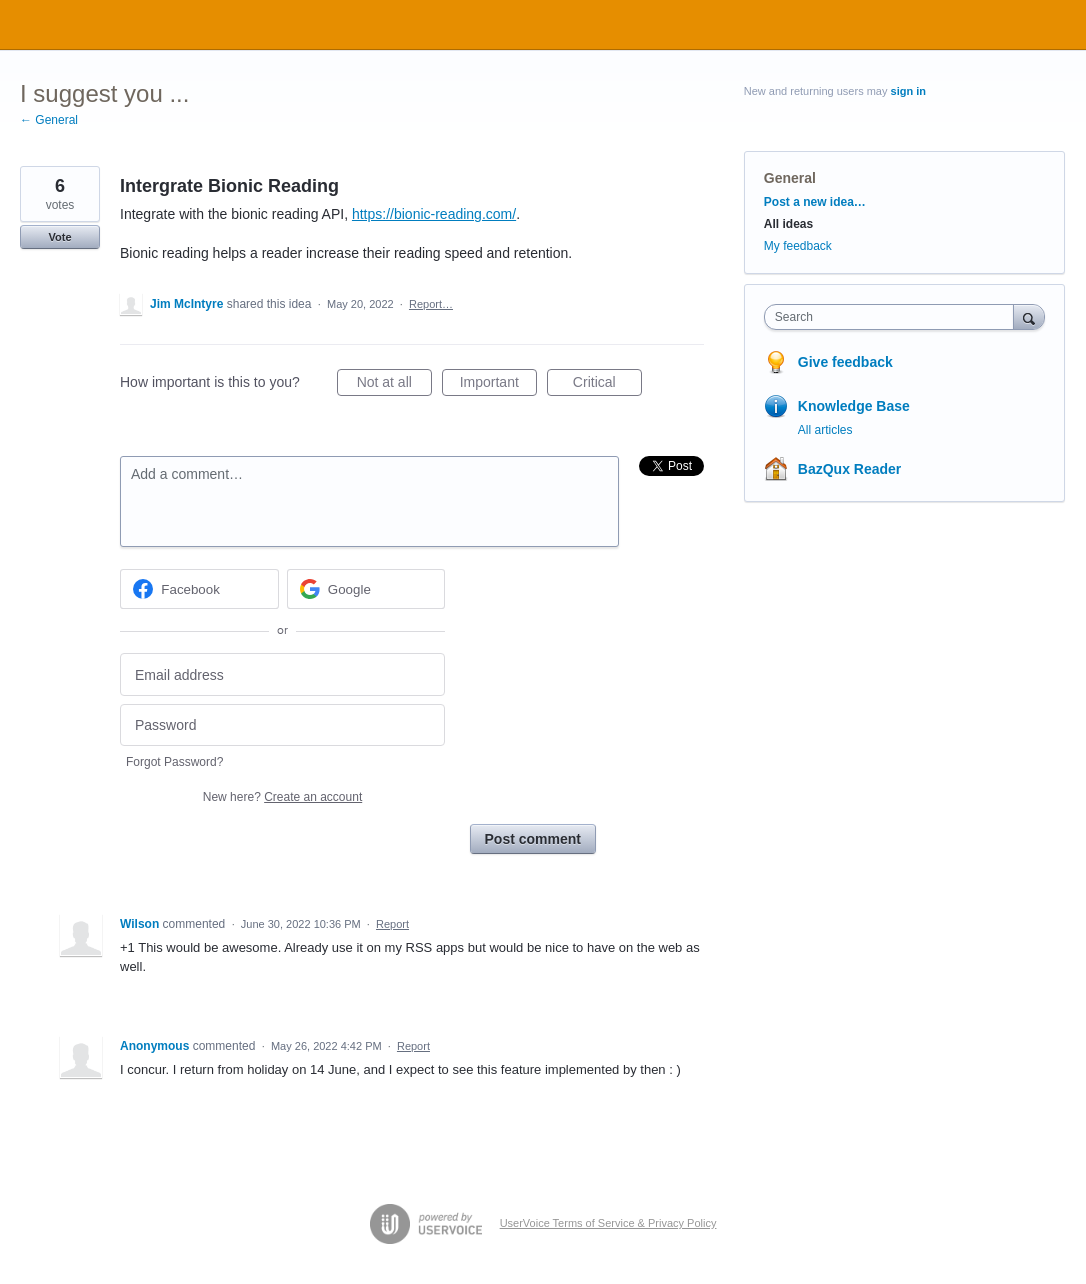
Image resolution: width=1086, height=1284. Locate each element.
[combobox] (894, 317)
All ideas (788, 224)
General (790, 178)
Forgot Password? (174, 762)
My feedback (798, 246)
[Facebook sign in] (199, 589)
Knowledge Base (854, 406)
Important (498, 385)
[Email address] (282, 674)
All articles (825, 430)
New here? (282, 797)
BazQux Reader (849, 469)
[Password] (282, 725)
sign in (908, 91)
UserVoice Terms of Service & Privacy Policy (608, 1223)
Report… (431, 304)
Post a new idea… (815, 202)
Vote (59, 237)
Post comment (533, 839)
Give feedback (845, 362)
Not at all (394, 385)
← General (49, 120)
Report (392, 924)
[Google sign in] (366, 589)
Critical (607, 385)
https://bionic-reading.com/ (434, 214)
